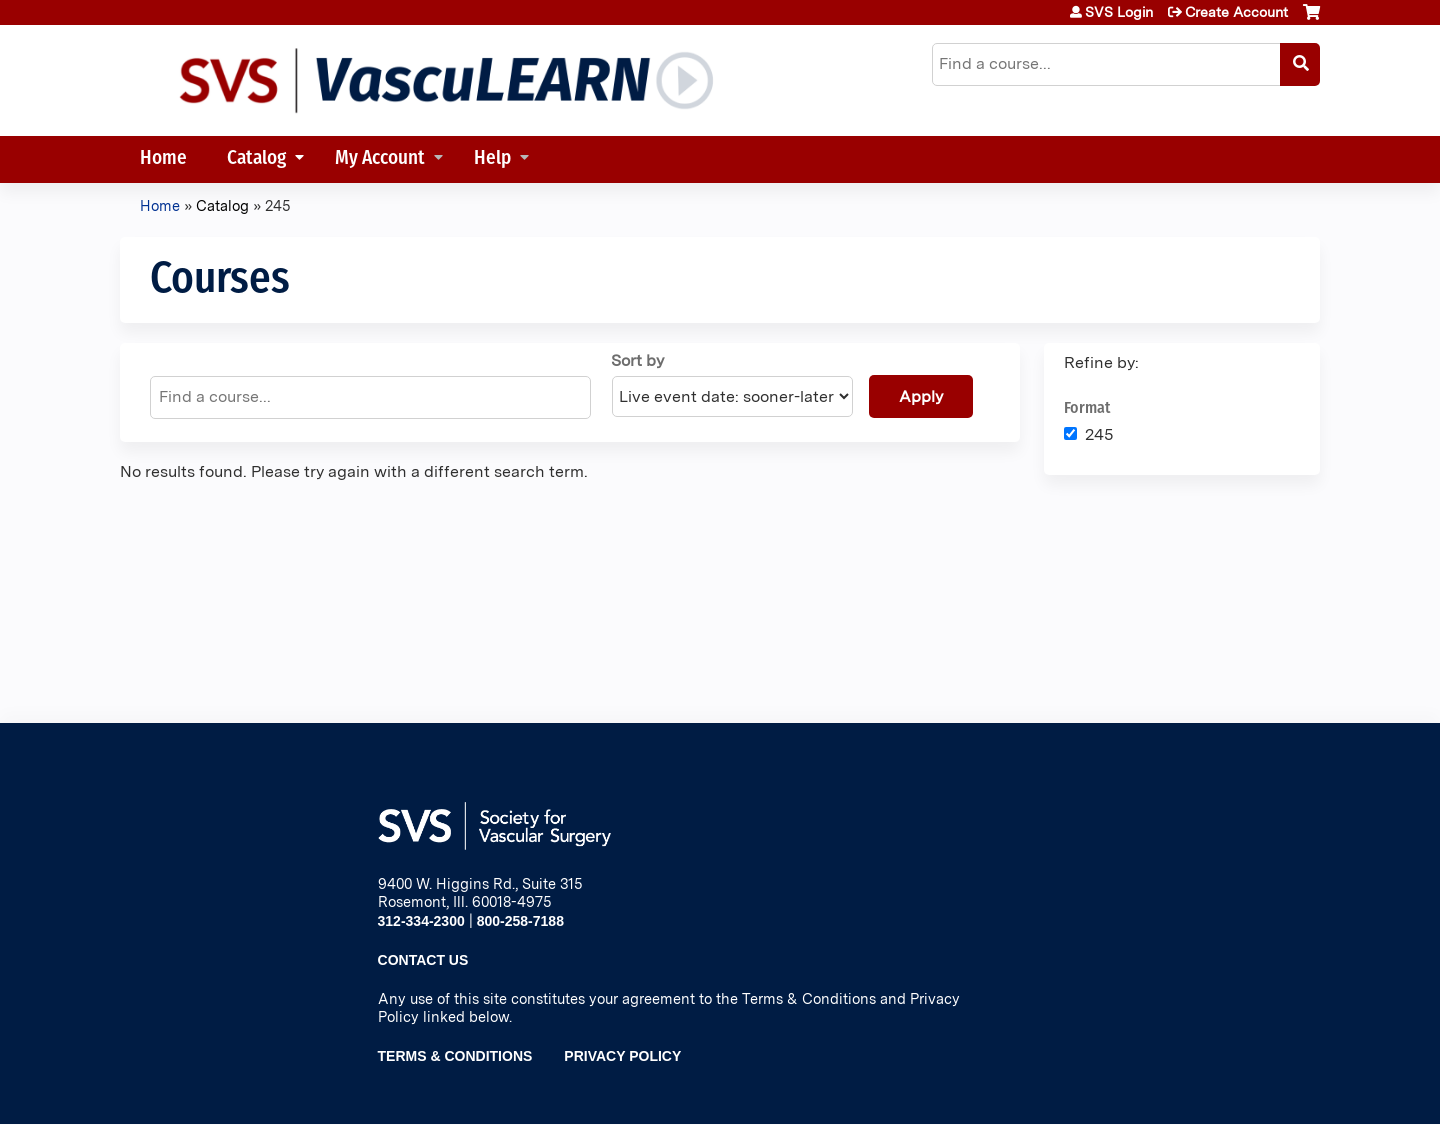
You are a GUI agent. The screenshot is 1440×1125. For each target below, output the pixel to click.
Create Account (1236, 12)
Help (492, 159)
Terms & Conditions (455, 1056)
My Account (380, 159)
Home (163, 159)
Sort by (637, 360)
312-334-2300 (421, 921)
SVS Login (1119, 12)
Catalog (256, 159)
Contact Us (423, 960)
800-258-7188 (520, 921)
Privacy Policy (622, 1056)
